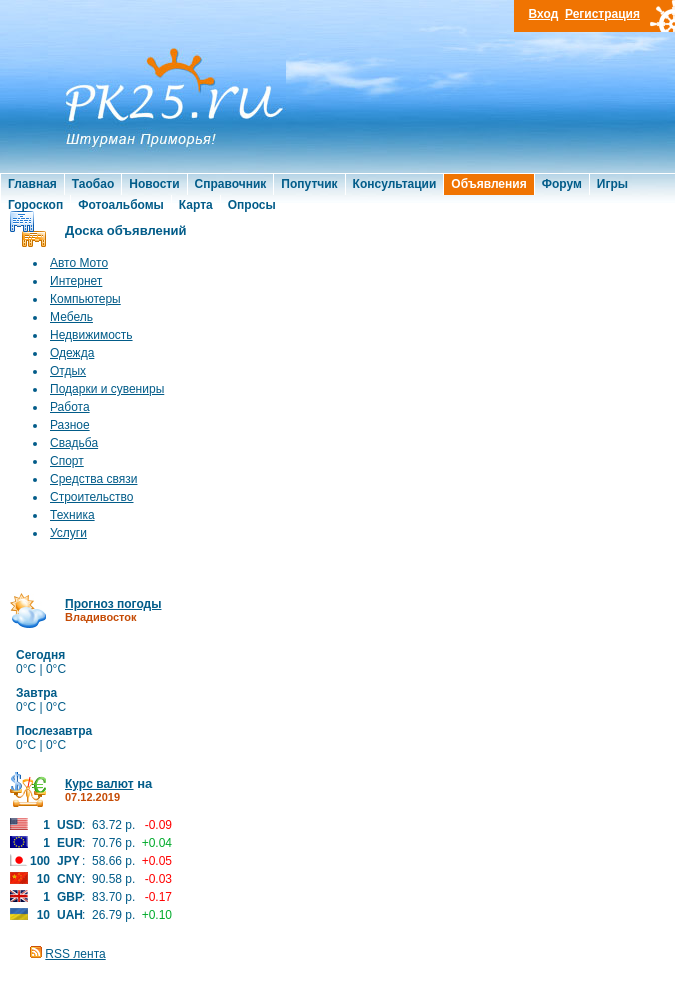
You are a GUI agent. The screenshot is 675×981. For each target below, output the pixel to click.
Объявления (488, 184)
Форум (562, 184)
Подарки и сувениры (107, 389)
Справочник (231, 184)
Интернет (76, 281)
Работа (70, 407)
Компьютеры (85, 299)
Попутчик (309, 184)
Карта (196, 205)
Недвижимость (91, 335)
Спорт (67, 461)
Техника (72, 515)
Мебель (71, 317)
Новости (154, 184)
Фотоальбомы (121, 205)
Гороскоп (35, 205)
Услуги (68, 533)
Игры (612, 184)
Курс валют (99, 784)
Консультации (395, 184)
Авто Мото (79, 263)
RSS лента (75, 954)
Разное (70, 425)
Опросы (252, 205)
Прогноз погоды (113, 604)
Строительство (92, 497)
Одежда (72, 353)
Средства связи (93, 479)
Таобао (93, 184)
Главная (32, 184)
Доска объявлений (126, 230)
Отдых (68, 371)
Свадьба (74, 443)
